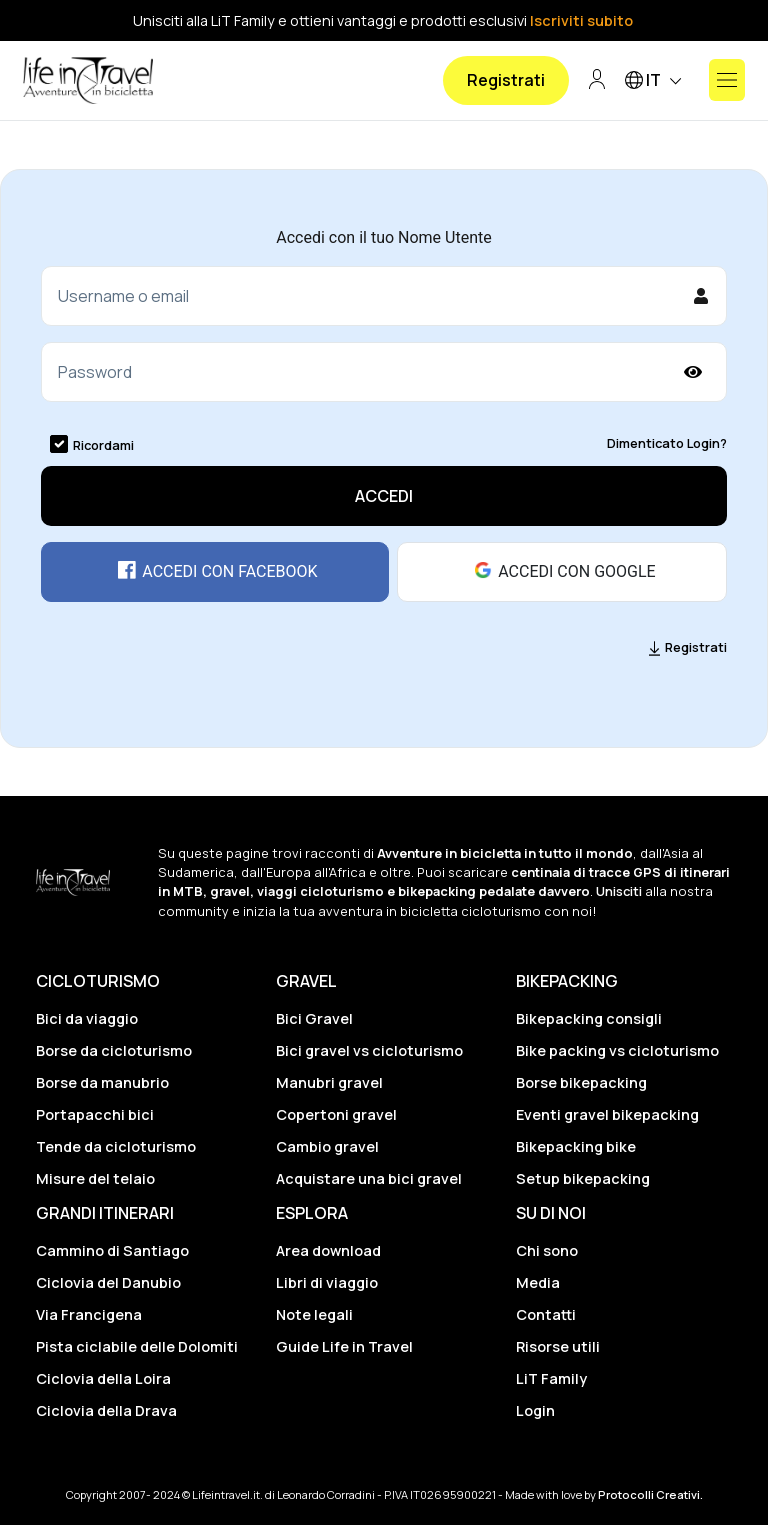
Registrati (506, 80)
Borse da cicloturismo (114, 1050)
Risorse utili (558, 1346)
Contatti (546, 1314)
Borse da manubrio (102, 1082)
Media (538, 1282)
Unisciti (619, 891)
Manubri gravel (329, 1082)
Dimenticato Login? (667, 443)
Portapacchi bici (95, 1114)
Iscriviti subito (581, 20)
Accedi (384, 496)
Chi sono (547, 1250)
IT (656, 81)
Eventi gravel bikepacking (607, 1114)
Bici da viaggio (87, 1018)
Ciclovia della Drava (106, 1410)
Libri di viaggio (327, 1282)
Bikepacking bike (576, 1146)
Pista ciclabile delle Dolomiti (137, 1346)
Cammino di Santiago (112, 1250)
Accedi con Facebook (214, 571)
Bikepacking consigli (589, 1018)
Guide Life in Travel (344, 1346)
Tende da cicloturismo (116, 1146)
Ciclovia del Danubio (108, 1282)
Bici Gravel (314, 1018)
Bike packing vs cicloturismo (617, 1050)
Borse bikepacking (581, 1082)
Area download (328, 1250)
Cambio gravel (327, 1146)
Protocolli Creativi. (650, 1494)
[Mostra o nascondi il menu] (727, 80)
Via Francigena (89, 1314)
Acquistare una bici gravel (369, 1178)
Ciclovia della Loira (103, 1378)
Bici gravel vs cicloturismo (369, 1050)
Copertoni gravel (336, 1114)
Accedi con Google (561, 571)
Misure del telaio (95, 1178)
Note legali (314, 1314)
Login (535, 1410)
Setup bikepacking (583, 1178)
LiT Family (551, 1378)
